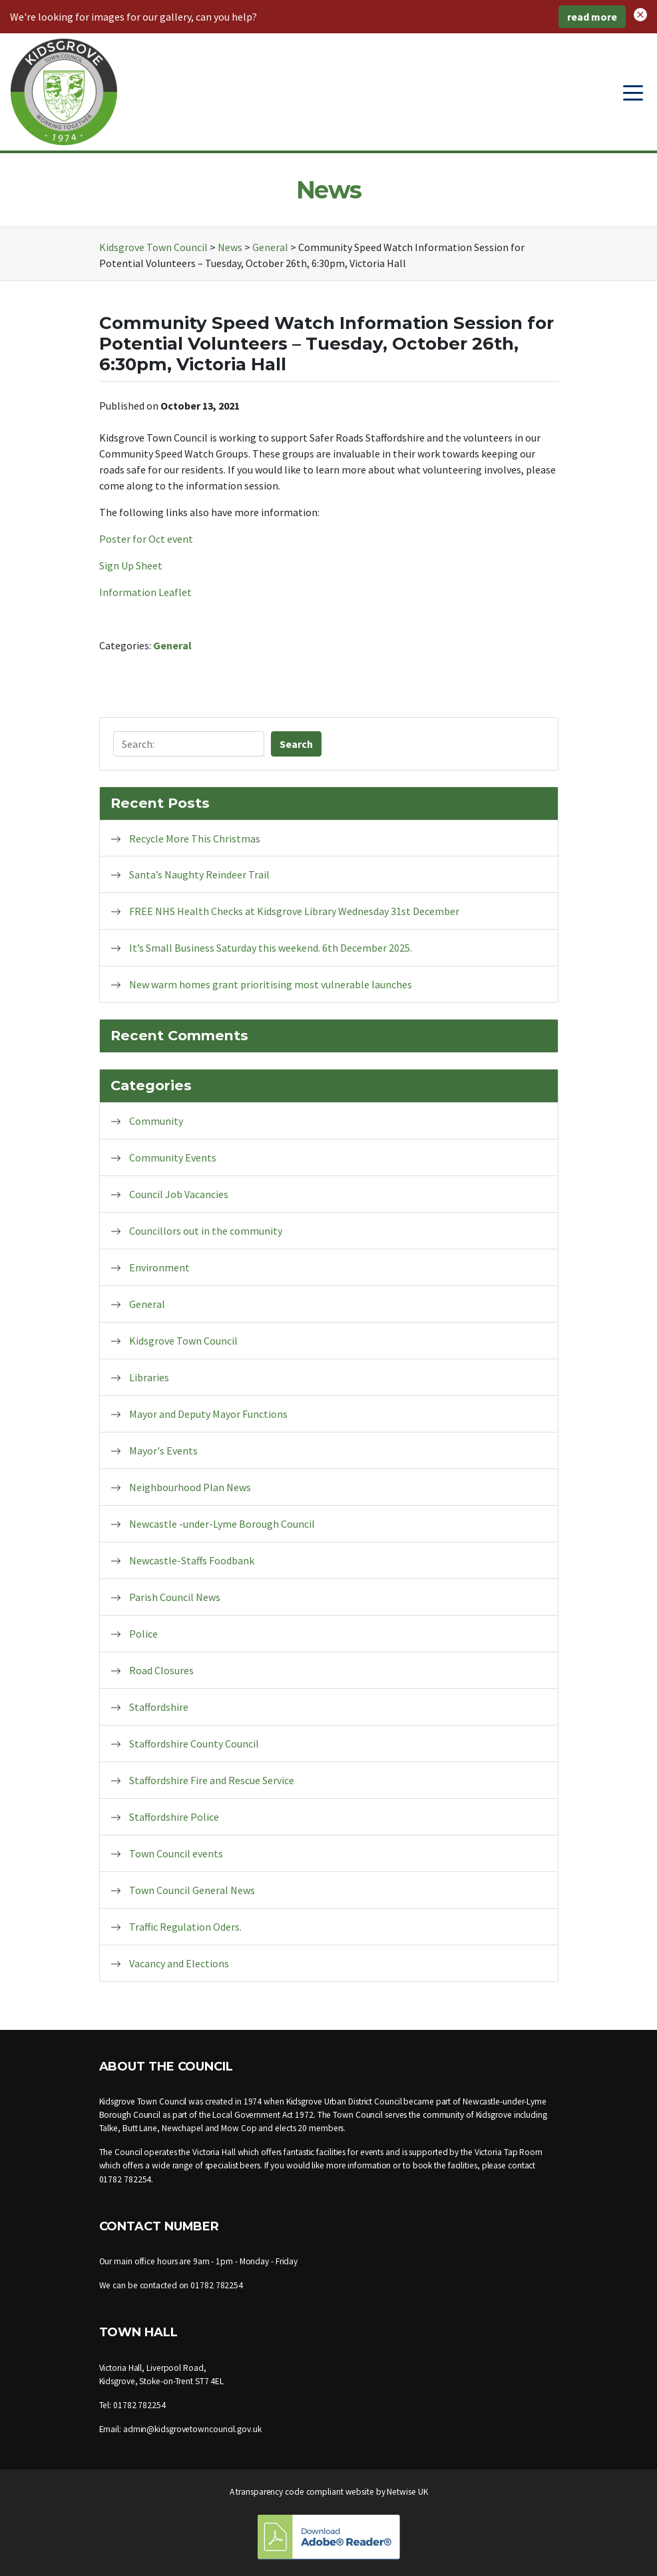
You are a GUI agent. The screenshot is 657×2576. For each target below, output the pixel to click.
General (172, 645)
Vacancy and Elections (179, 1963)
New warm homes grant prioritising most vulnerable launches (270, 984)
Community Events (172, 1157)
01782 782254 (125, 2179)
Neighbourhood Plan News (190, 1487)
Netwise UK (407, 2491)
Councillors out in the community (205, 1230)
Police (143, 1633)
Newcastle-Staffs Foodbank (191, 1560)
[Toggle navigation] (633, 92)
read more (592, 16)
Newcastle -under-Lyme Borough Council (222, 1523)
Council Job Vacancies (178, 1194)
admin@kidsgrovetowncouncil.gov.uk (192, 2429)
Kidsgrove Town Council (183, 1340)
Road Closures (161, 1670)
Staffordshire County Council (194, 1743)
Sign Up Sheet (130, 565)
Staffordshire (158, 1707)
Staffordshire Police (174, 1816)
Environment (159, 1267)
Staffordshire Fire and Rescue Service (211, 1780)
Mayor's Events (163, 1450)
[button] (640, 13)
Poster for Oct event (146, 538)
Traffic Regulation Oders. (185, 1926)
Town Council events (176, 1853)
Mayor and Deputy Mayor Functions (208, 1414)
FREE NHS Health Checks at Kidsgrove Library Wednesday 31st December (294, 911)
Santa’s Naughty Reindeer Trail (199, 874)
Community (156, 1120)
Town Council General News (192, 1890)
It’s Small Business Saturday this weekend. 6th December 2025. (270, 947)
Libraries (149, 1377)
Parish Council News (174, 1597)
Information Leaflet (145, 592)
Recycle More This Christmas (194, 838)
